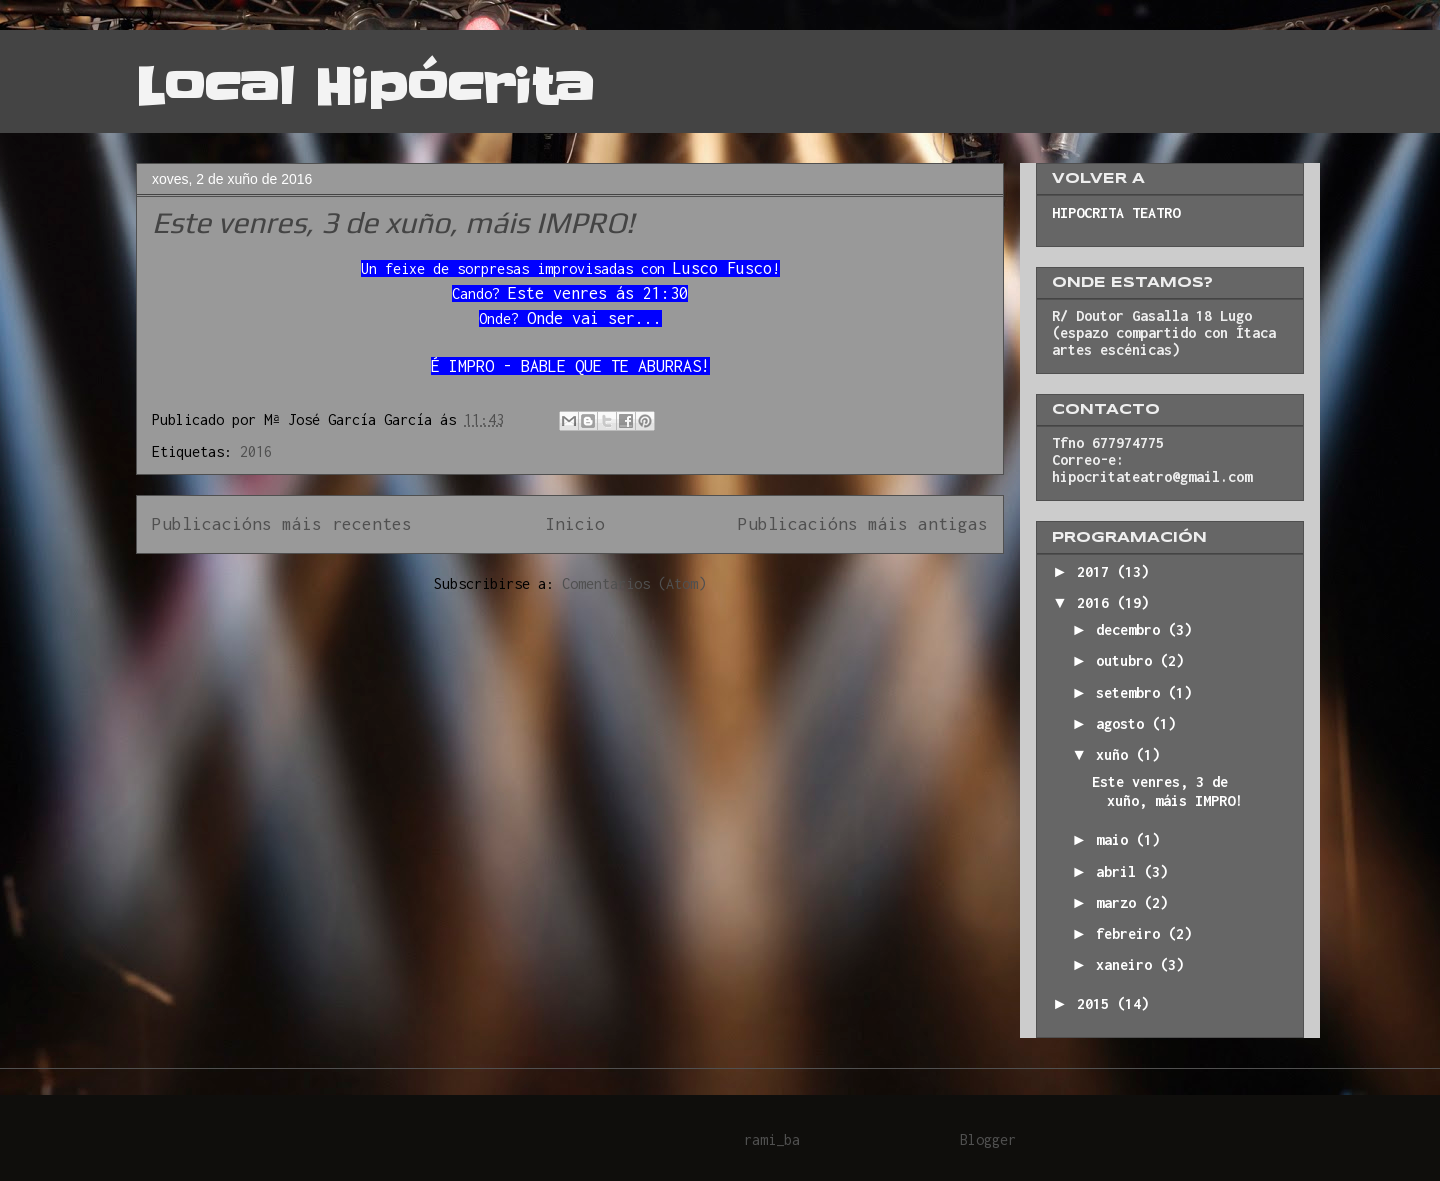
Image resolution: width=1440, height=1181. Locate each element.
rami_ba (772, 1139)
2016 (256, 451)
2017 (1097, 571)
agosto (1124, 723)
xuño (1116, 754)
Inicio (575, 524)
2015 (1097, 1003)
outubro (1128, 660)
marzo (1120, 902)
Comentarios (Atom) (634, 583)
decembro (1132, 629)
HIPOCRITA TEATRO (1116, 212)
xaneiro (1128, 964)
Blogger (988, 1139)
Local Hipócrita (365, 87)
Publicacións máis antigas (863, 524)
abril (1120, 871)
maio (1116, 839)
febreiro (1132, 933)
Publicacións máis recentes (282, 524)
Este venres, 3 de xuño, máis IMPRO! (393, 222)
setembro (1132, 692)
